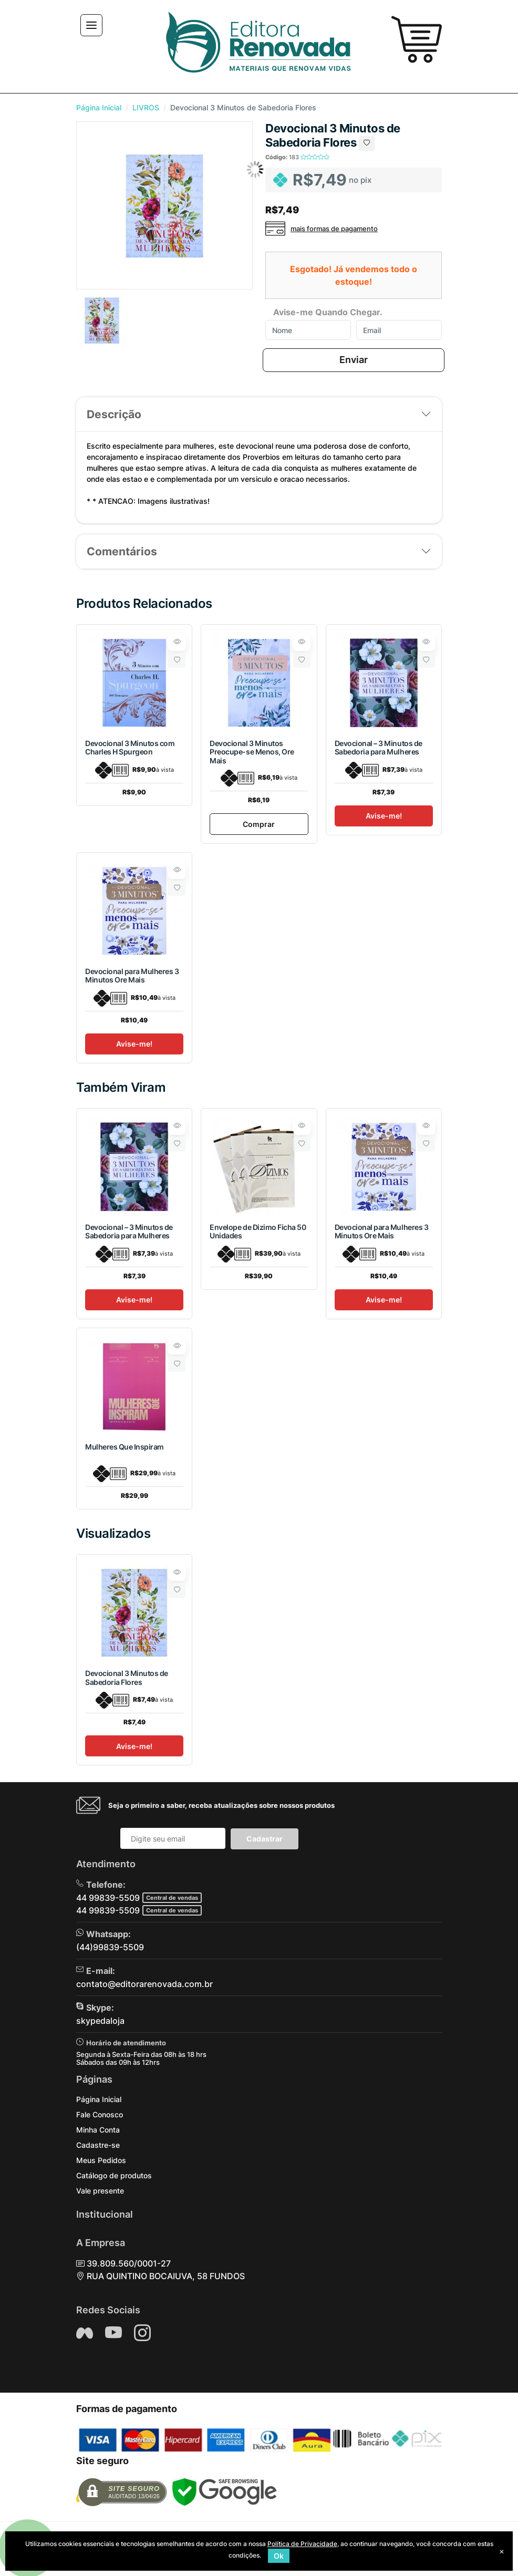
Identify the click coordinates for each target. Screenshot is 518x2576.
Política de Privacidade (302, 2544)
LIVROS (145, 107)
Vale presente (100, 2190)
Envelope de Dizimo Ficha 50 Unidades (258, 1231)
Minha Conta (98, 2129)
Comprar (259, 824)
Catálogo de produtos (114, 2175)
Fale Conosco (99, 2114)
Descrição (114, 414)
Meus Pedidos (101, 2160)
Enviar (353, 359)
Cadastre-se (98, 2144)
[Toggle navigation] (91, 25)
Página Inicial (98, 107)
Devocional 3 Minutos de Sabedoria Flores (126, 1678)
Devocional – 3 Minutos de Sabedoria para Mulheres (378, 748)
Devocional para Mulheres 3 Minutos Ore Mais (132, 976)
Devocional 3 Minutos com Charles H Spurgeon (129, 748)
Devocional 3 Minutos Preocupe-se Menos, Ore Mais (252, 752)
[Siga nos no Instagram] (142, 2332)
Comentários (122, 551)
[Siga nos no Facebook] (84, 2332)
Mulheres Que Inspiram (124, 1446)
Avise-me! (384, 815)
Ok (279, 2555)
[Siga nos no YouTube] (113, 2332)
